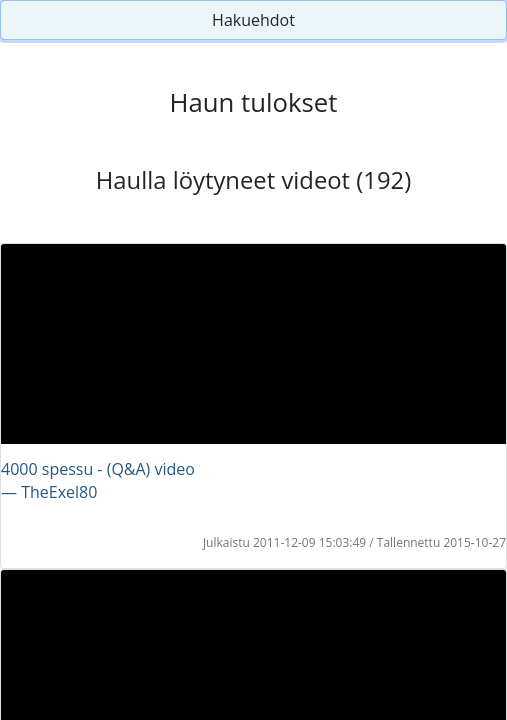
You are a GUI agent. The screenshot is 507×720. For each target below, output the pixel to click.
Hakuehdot (253, 20)
